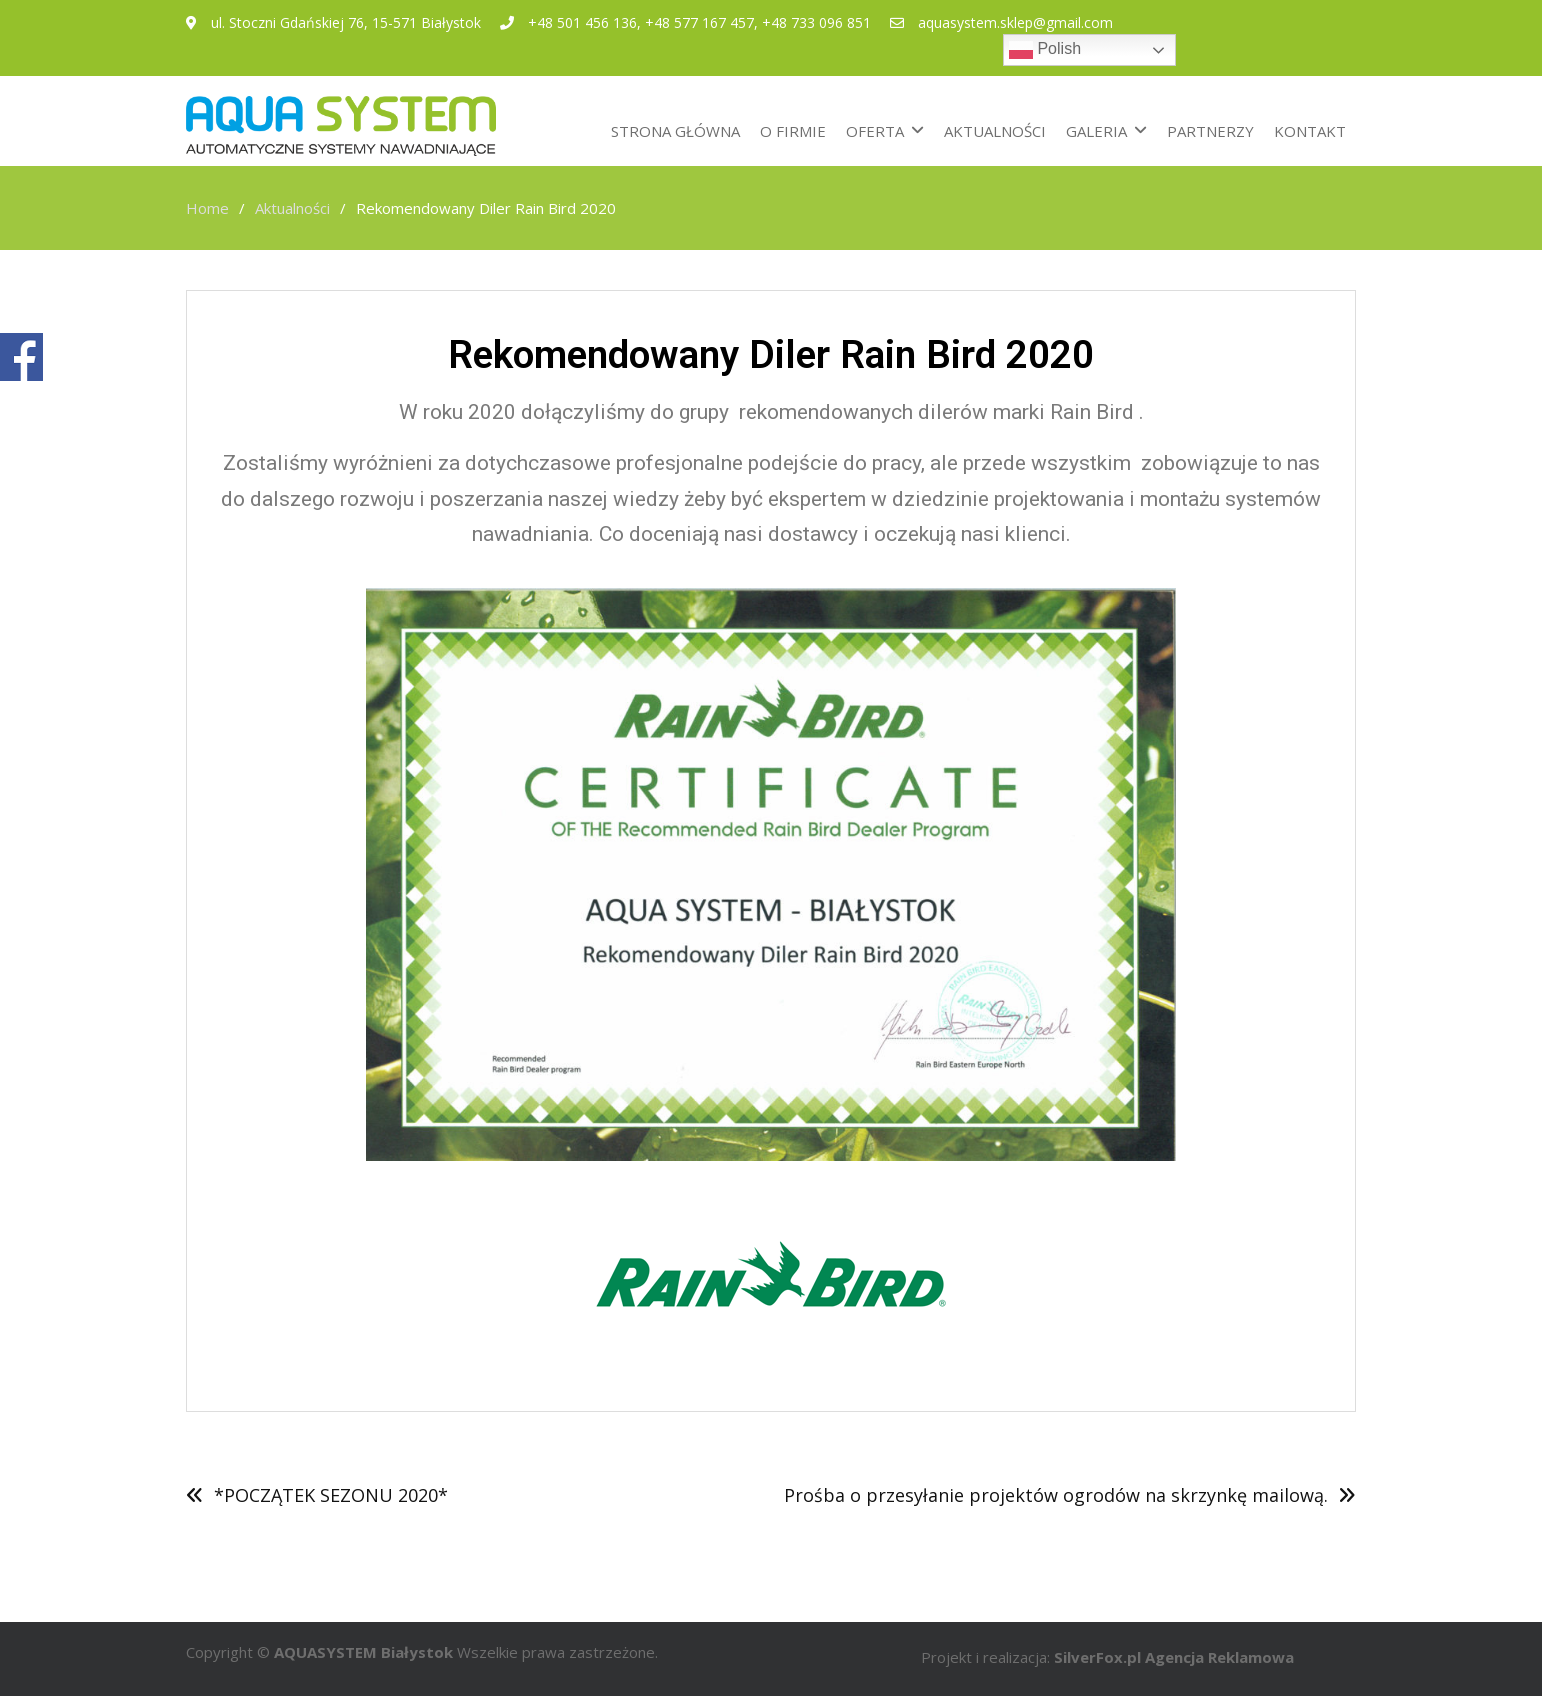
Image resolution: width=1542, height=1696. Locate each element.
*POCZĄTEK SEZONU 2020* (331, 1495)
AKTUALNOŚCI (995, 131)
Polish (1045, 50)
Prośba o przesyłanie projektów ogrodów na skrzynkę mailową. (1056, 1495)
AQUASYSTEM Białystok (363, 1652)
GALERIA (1096, 131)
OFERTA (875, 131)
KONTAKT (1310, 131)
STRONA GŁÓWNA (675, 131)
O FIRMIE (793, 131)
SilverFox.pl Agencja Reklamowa (1174, 1657)
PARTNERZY (1210, 131)
